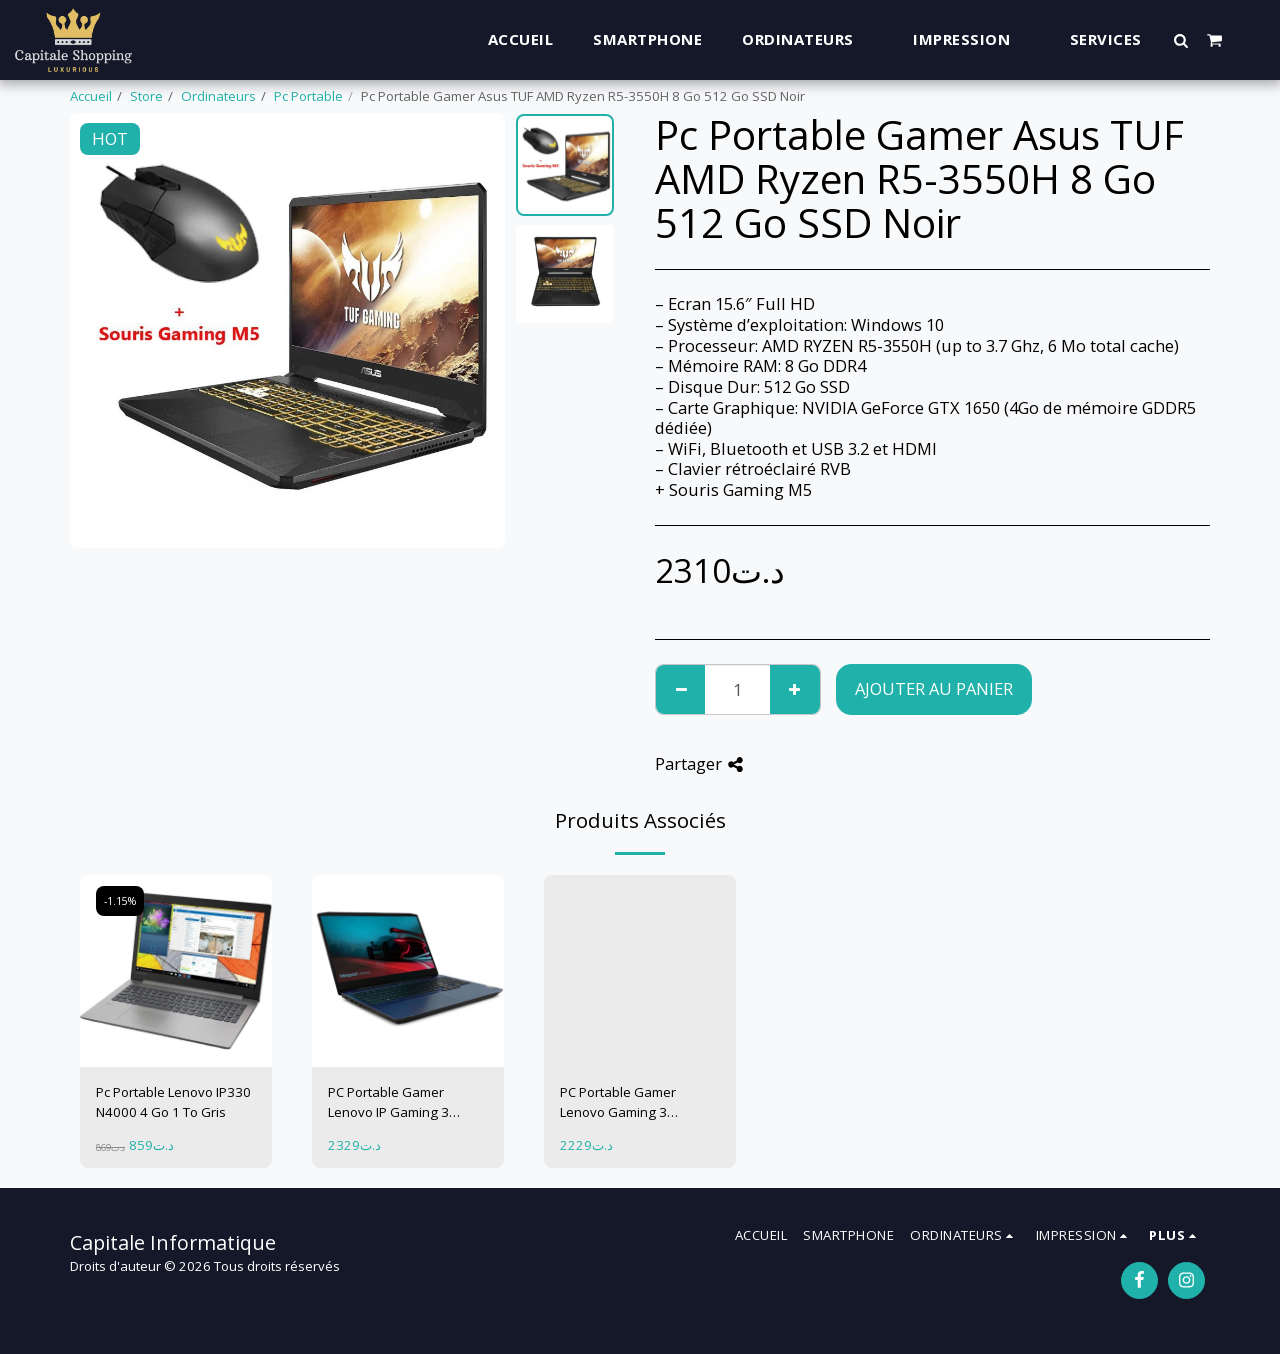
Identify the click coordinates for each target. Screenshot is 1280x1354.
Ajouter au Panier (934, 688)
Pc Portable (308, 96)
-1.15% (120, 901)
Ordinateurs (218, 96)
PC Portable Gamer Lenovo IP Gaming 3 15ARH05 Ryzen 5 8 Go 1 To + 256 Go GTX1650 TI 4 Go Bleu (406, 1103)
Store (146, 96)
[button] (1181, 40)
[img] (176, 971)
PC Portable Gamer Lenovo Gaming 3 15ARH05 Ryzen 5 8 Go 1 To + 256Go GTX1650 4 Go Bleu (636, 1103)
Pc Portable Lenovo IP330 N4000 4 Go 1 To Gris (173, 1102)
